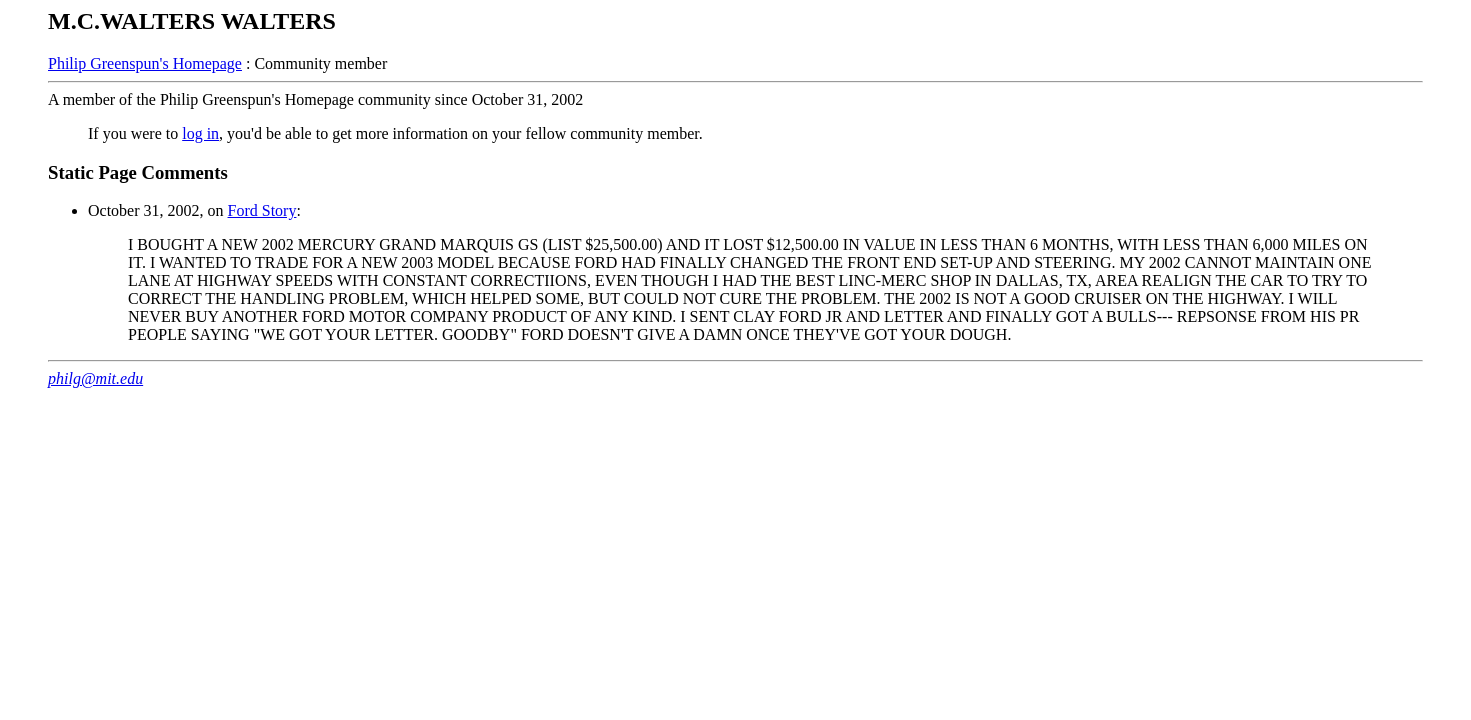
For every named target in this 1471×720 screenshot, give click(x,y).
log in (200, 133)
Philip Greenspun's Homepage (145, 63)
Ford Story (262, 210)
